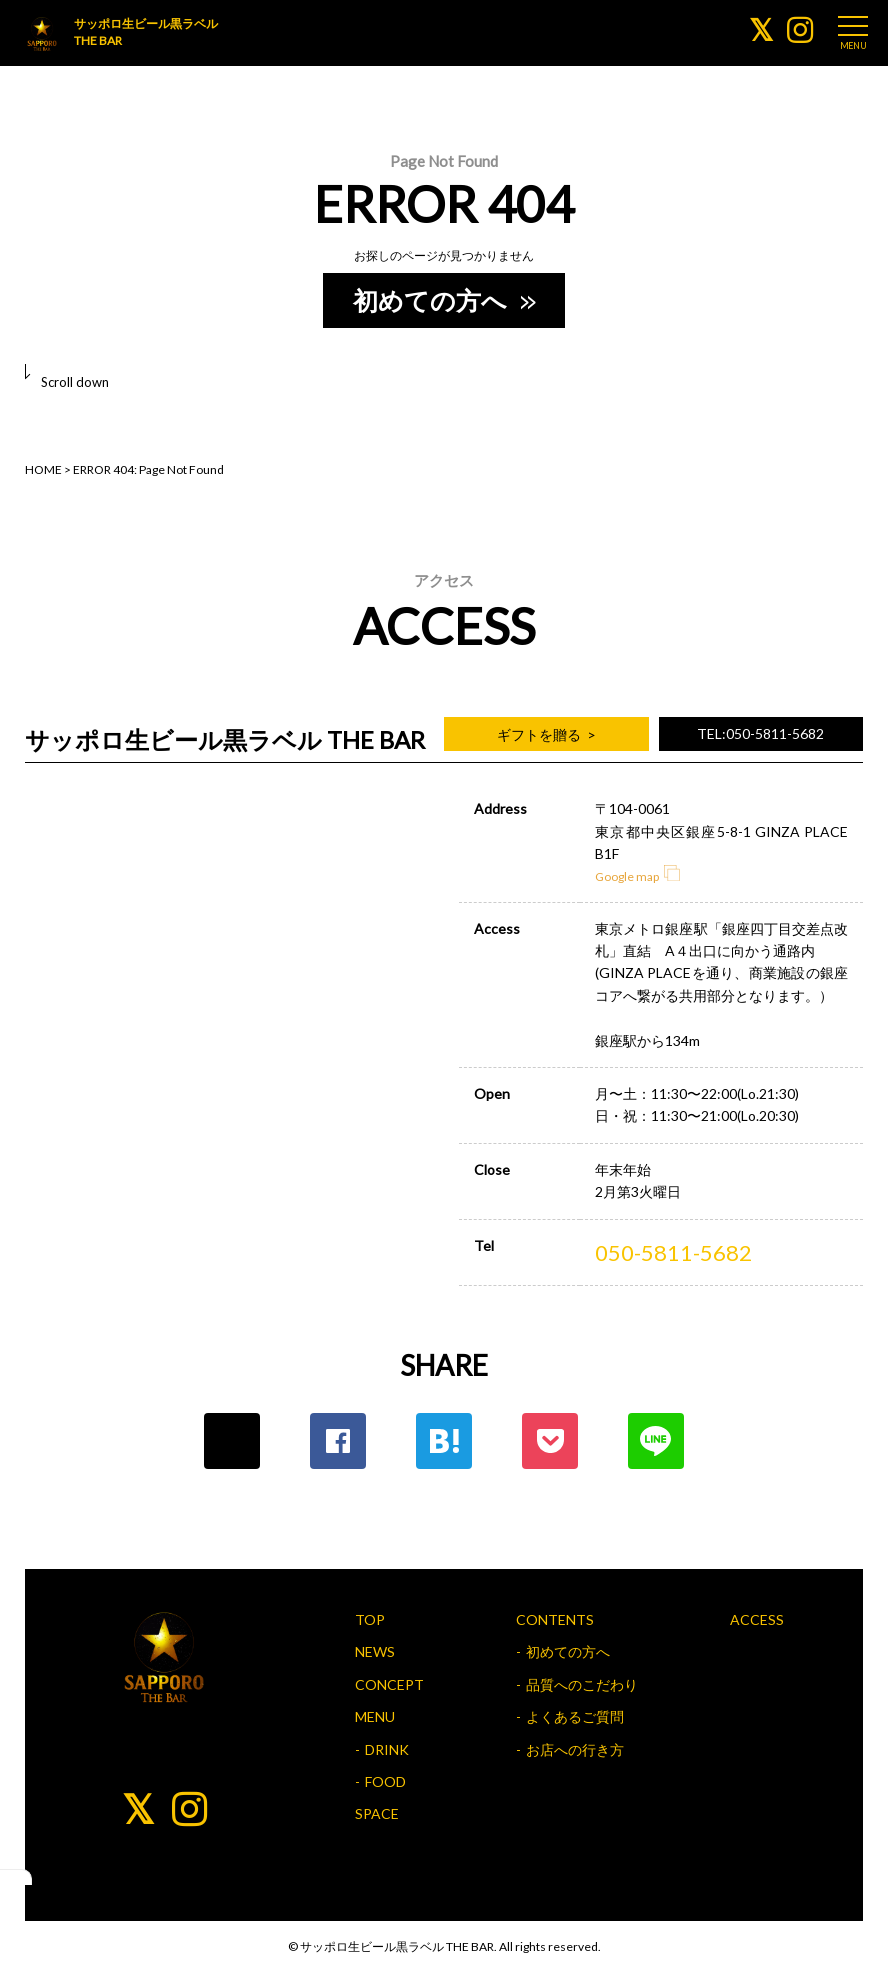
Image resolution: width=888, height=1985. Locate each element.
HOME (43, 469)
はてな (444, 1441)
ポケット (550, 1441)
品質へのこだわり (582, 1684)
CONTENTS (555, 1619)
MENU (375, 1716)
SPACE (377, 1813)
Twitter (232, 1441)
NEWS (375, 1651)
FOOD (385, 1781)
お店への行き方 (575, 1749)
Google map (637, 876)
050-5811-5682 (673, 1252)
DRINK (387, 1749)
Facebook (338, 1441)
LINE (656, 1441)
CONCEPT (389, 1684)
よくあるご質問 (575, 1716)
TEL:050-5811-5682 (760, 733)
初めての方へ (443, 300)
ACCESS (757, 1619)
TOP (370, 1619)
